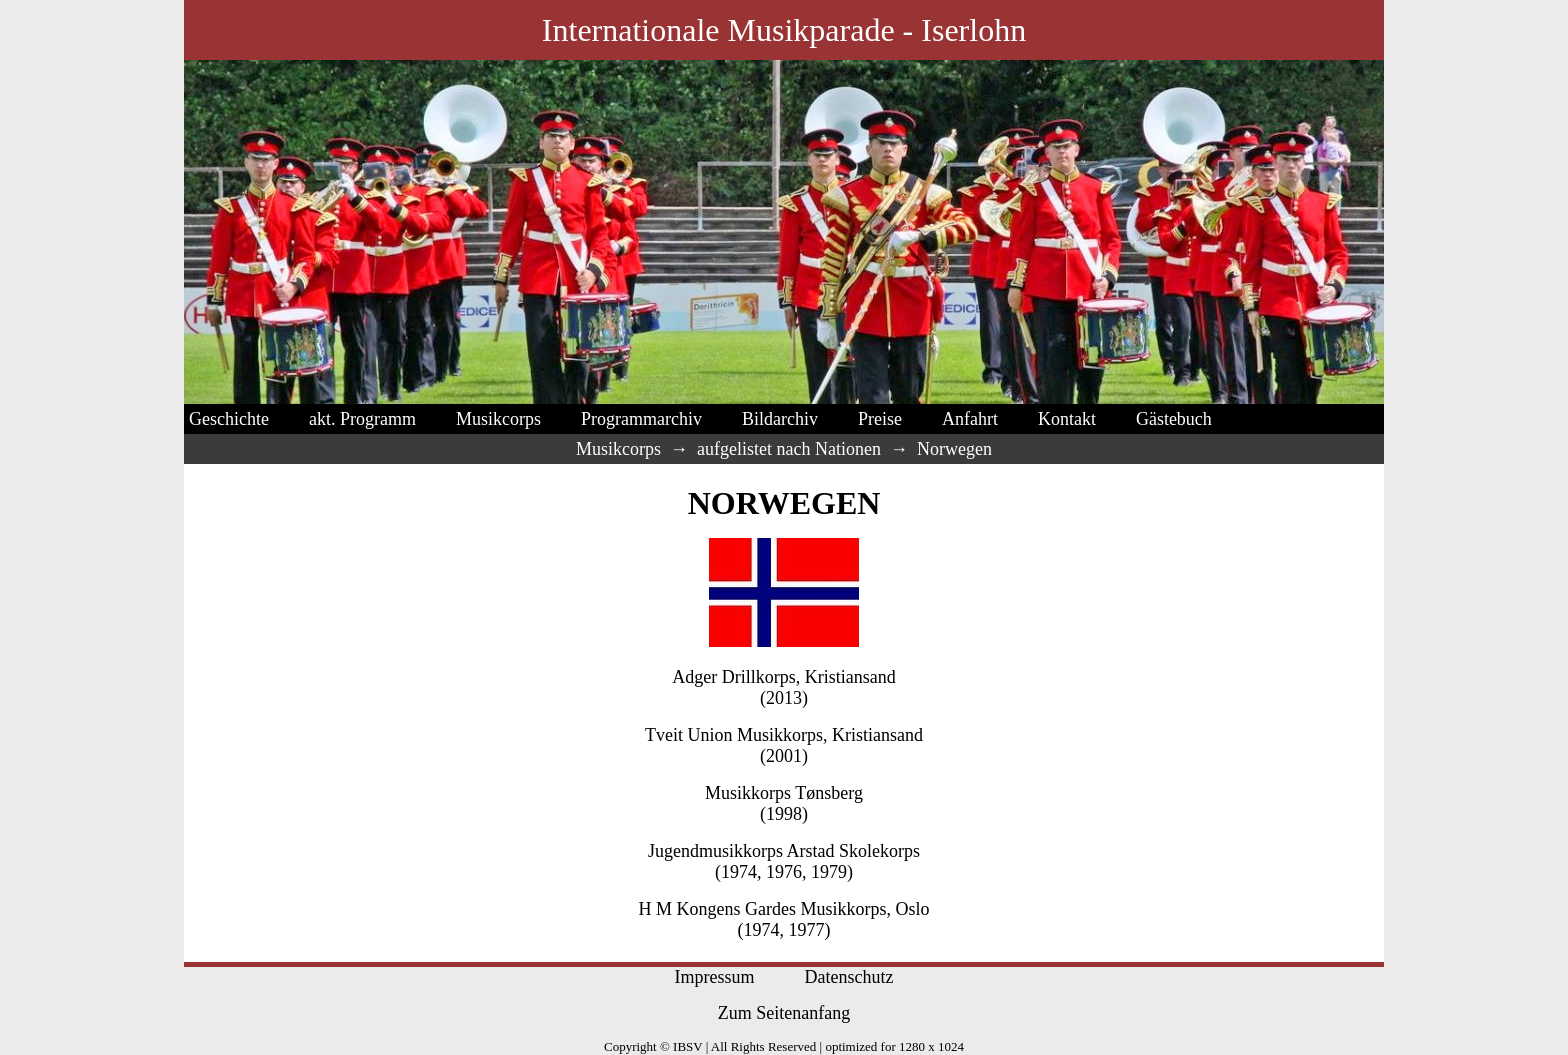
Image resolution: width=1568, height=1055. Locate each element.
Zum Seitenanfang (784, 1013)
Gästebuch (1174, 419)
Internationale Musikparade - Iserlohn (784, 30)
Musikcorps (498, 419)
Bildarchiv (780, 419)
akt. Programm (362, 419)
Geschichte (229, 419)
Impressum (715, 977)
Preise (880, 419)
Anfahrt (970, 419)
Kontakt (1067, 419)
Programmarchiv (641, 419)
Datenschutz (849, 977)
